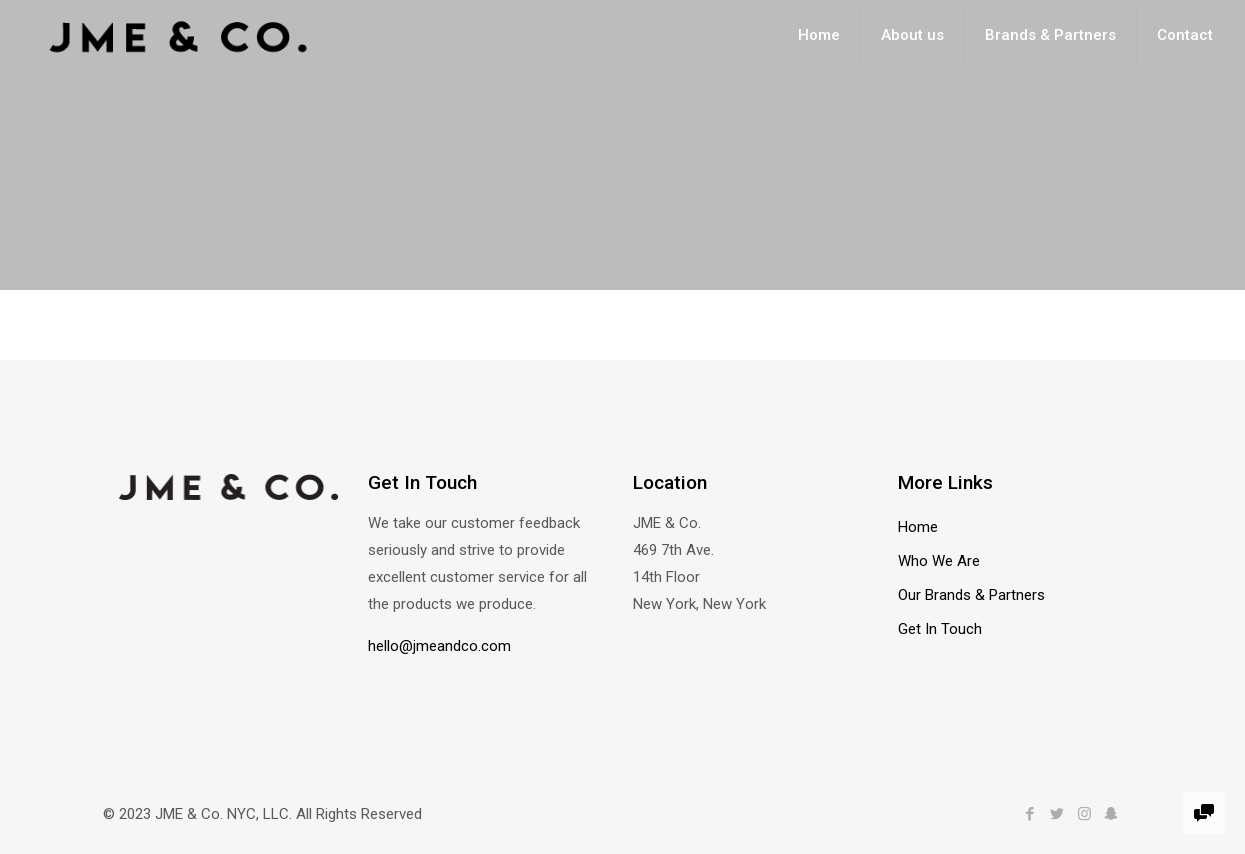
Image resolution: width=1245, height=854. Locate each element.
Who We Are (939, 561)
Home (918, 527)
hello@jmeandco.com (439, 646)
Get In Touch (940, 629)
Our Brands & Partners (971, 595)
